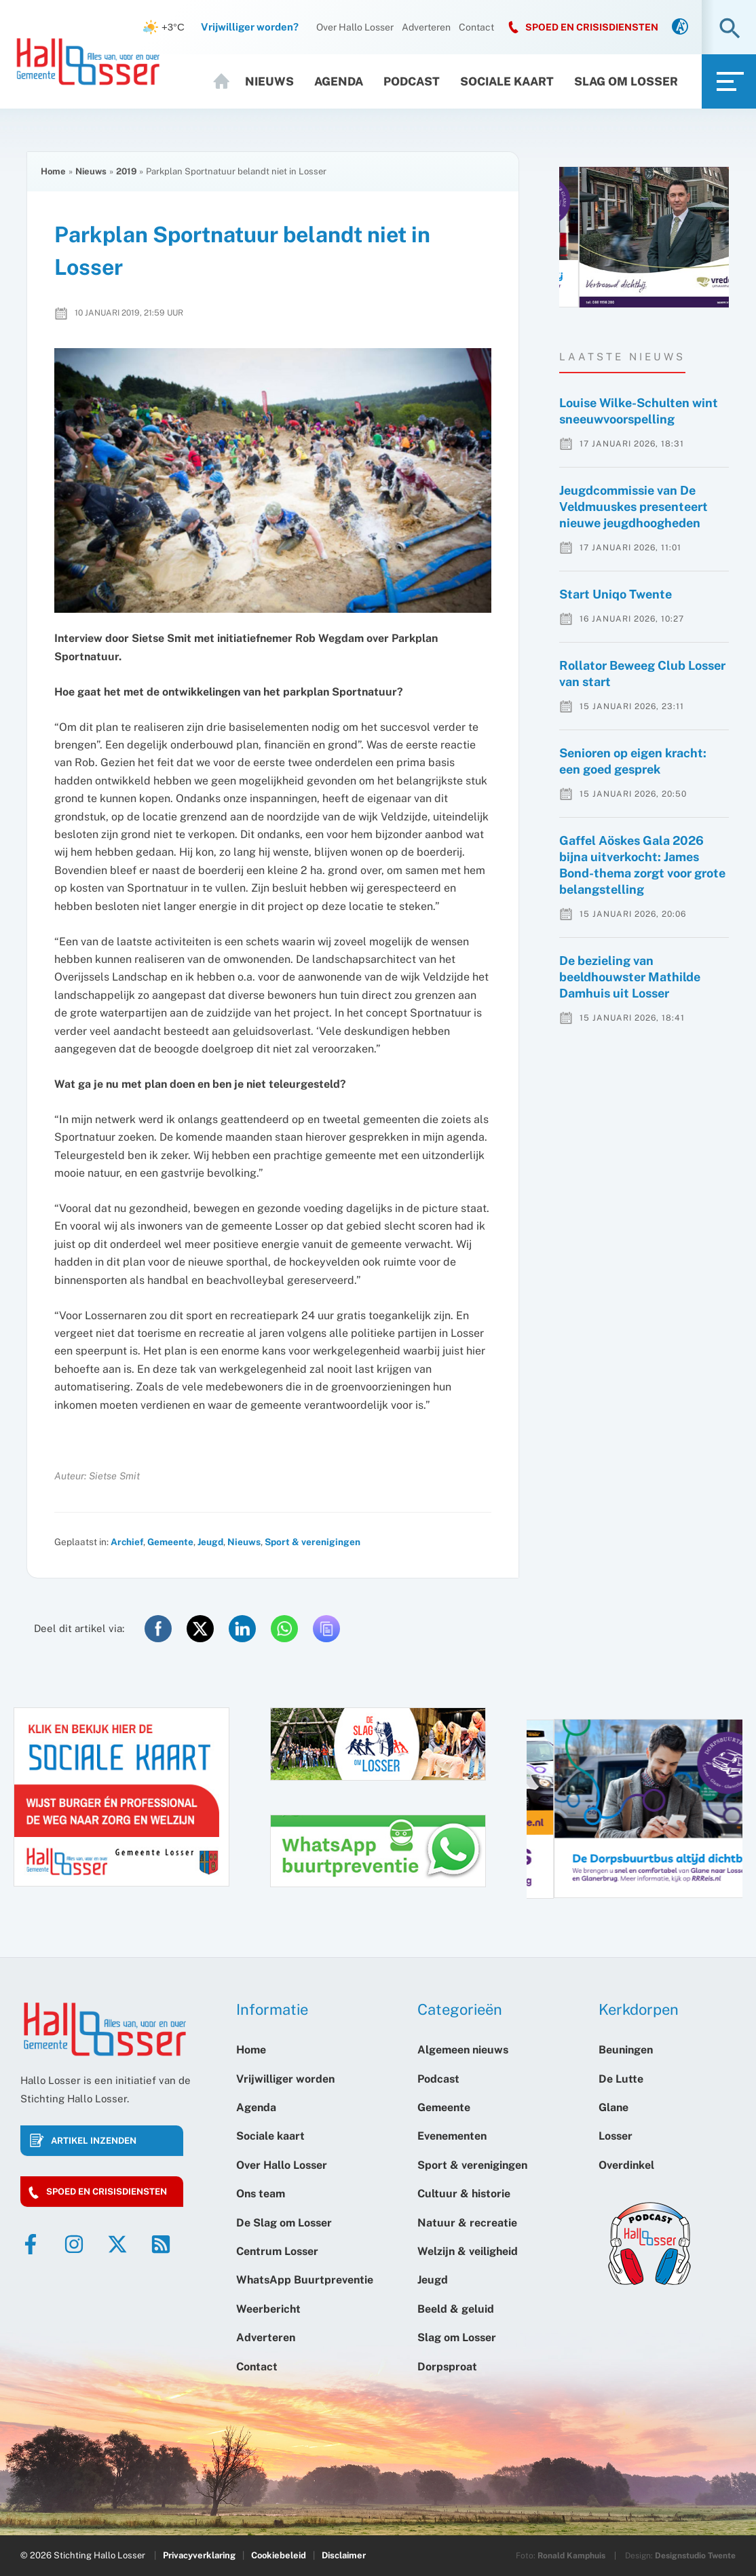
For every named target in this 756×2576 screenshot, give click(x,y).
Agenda (338, 81)
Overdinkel (626, 2165)
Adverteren (426, 27)
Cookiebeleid (278, 2555)
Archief (127, 1541)
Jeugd (210, 1541)
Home (223, 81)
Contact (476, 27)
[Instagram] (74, 2244)
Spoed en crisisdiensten (106, 2191)
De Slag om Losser (284, 2222)
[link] (680, 27)
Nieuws (269, 81)
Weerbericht (268, 2309)
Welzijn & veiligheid (467, 2251)
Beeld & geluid (455, 2309)
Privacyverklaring (199, 2555)
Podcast (411, 81)
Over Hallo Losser (355, 27)
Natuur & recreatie (467, 2222)
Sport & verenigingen (312, 1541)
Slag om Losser (626, 81)
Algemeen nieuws (462, 2049)
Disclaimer (344, 2555)
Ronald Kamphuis (571, 2555)
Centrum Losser (277, 2251)
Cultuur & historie (463, 2193)
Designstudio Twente (695, 2555)
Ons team (260, 2193)
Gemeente (170, 1541)
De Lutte (621, 2078)
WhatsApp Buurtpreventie (304, 2279)
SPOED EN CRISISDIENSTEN (591, 27)
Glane (613, 2107)
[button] (730, 29)
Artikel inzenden (93, 2141)
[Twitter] (117, 2244)
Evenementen (452, 2135)
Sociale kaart (507, 81)
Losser (615, 2135)
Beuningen (626, 2049)
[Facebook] (30, 2244)
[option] (644, 236)
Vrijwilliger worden (285, 2078)
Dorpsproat (447, 2366)
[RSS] (161, 2244)
